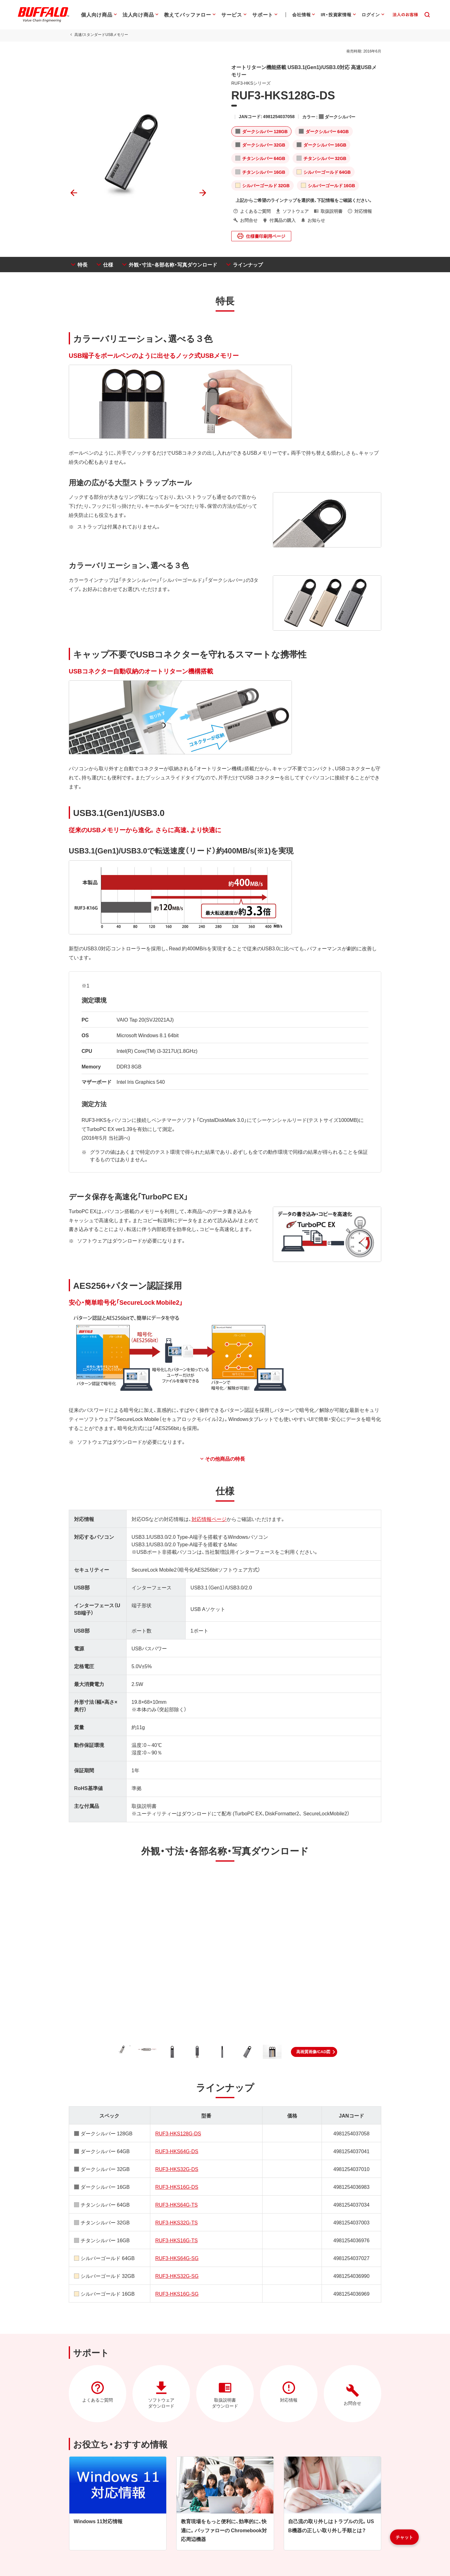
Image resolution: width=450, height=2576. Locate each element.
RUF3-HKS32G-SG (177, 2275)
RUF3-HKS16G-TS (176, 2240)
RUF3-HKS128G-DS (178, 2133)
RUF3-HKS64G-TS (176, 2204)
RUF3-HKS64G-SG (177, 2258)
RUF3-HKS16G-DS (176, 2186)
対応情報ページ (209, 1519)
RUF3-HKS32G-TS (176, 2222)
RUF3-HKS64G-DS (176, 2151)
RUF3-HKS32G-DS (176, 2169)
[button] (314, 2052)
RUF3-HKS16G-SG (177, 2293)
